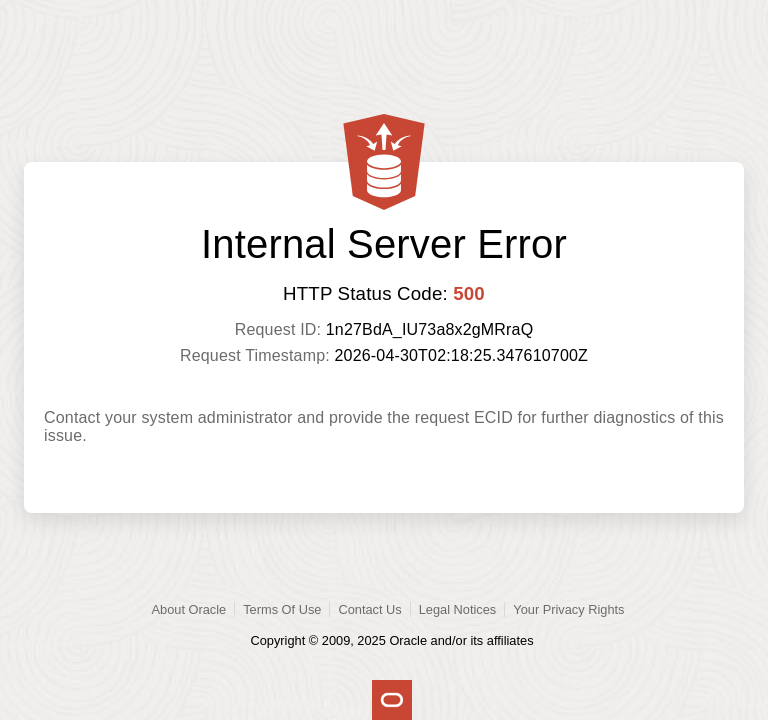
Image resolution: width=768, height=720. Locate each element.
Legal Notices (458, 609)
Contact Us (369, 609)
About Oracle (189, 609)
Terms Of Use (282, 609)
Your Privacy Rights (568, 609)
